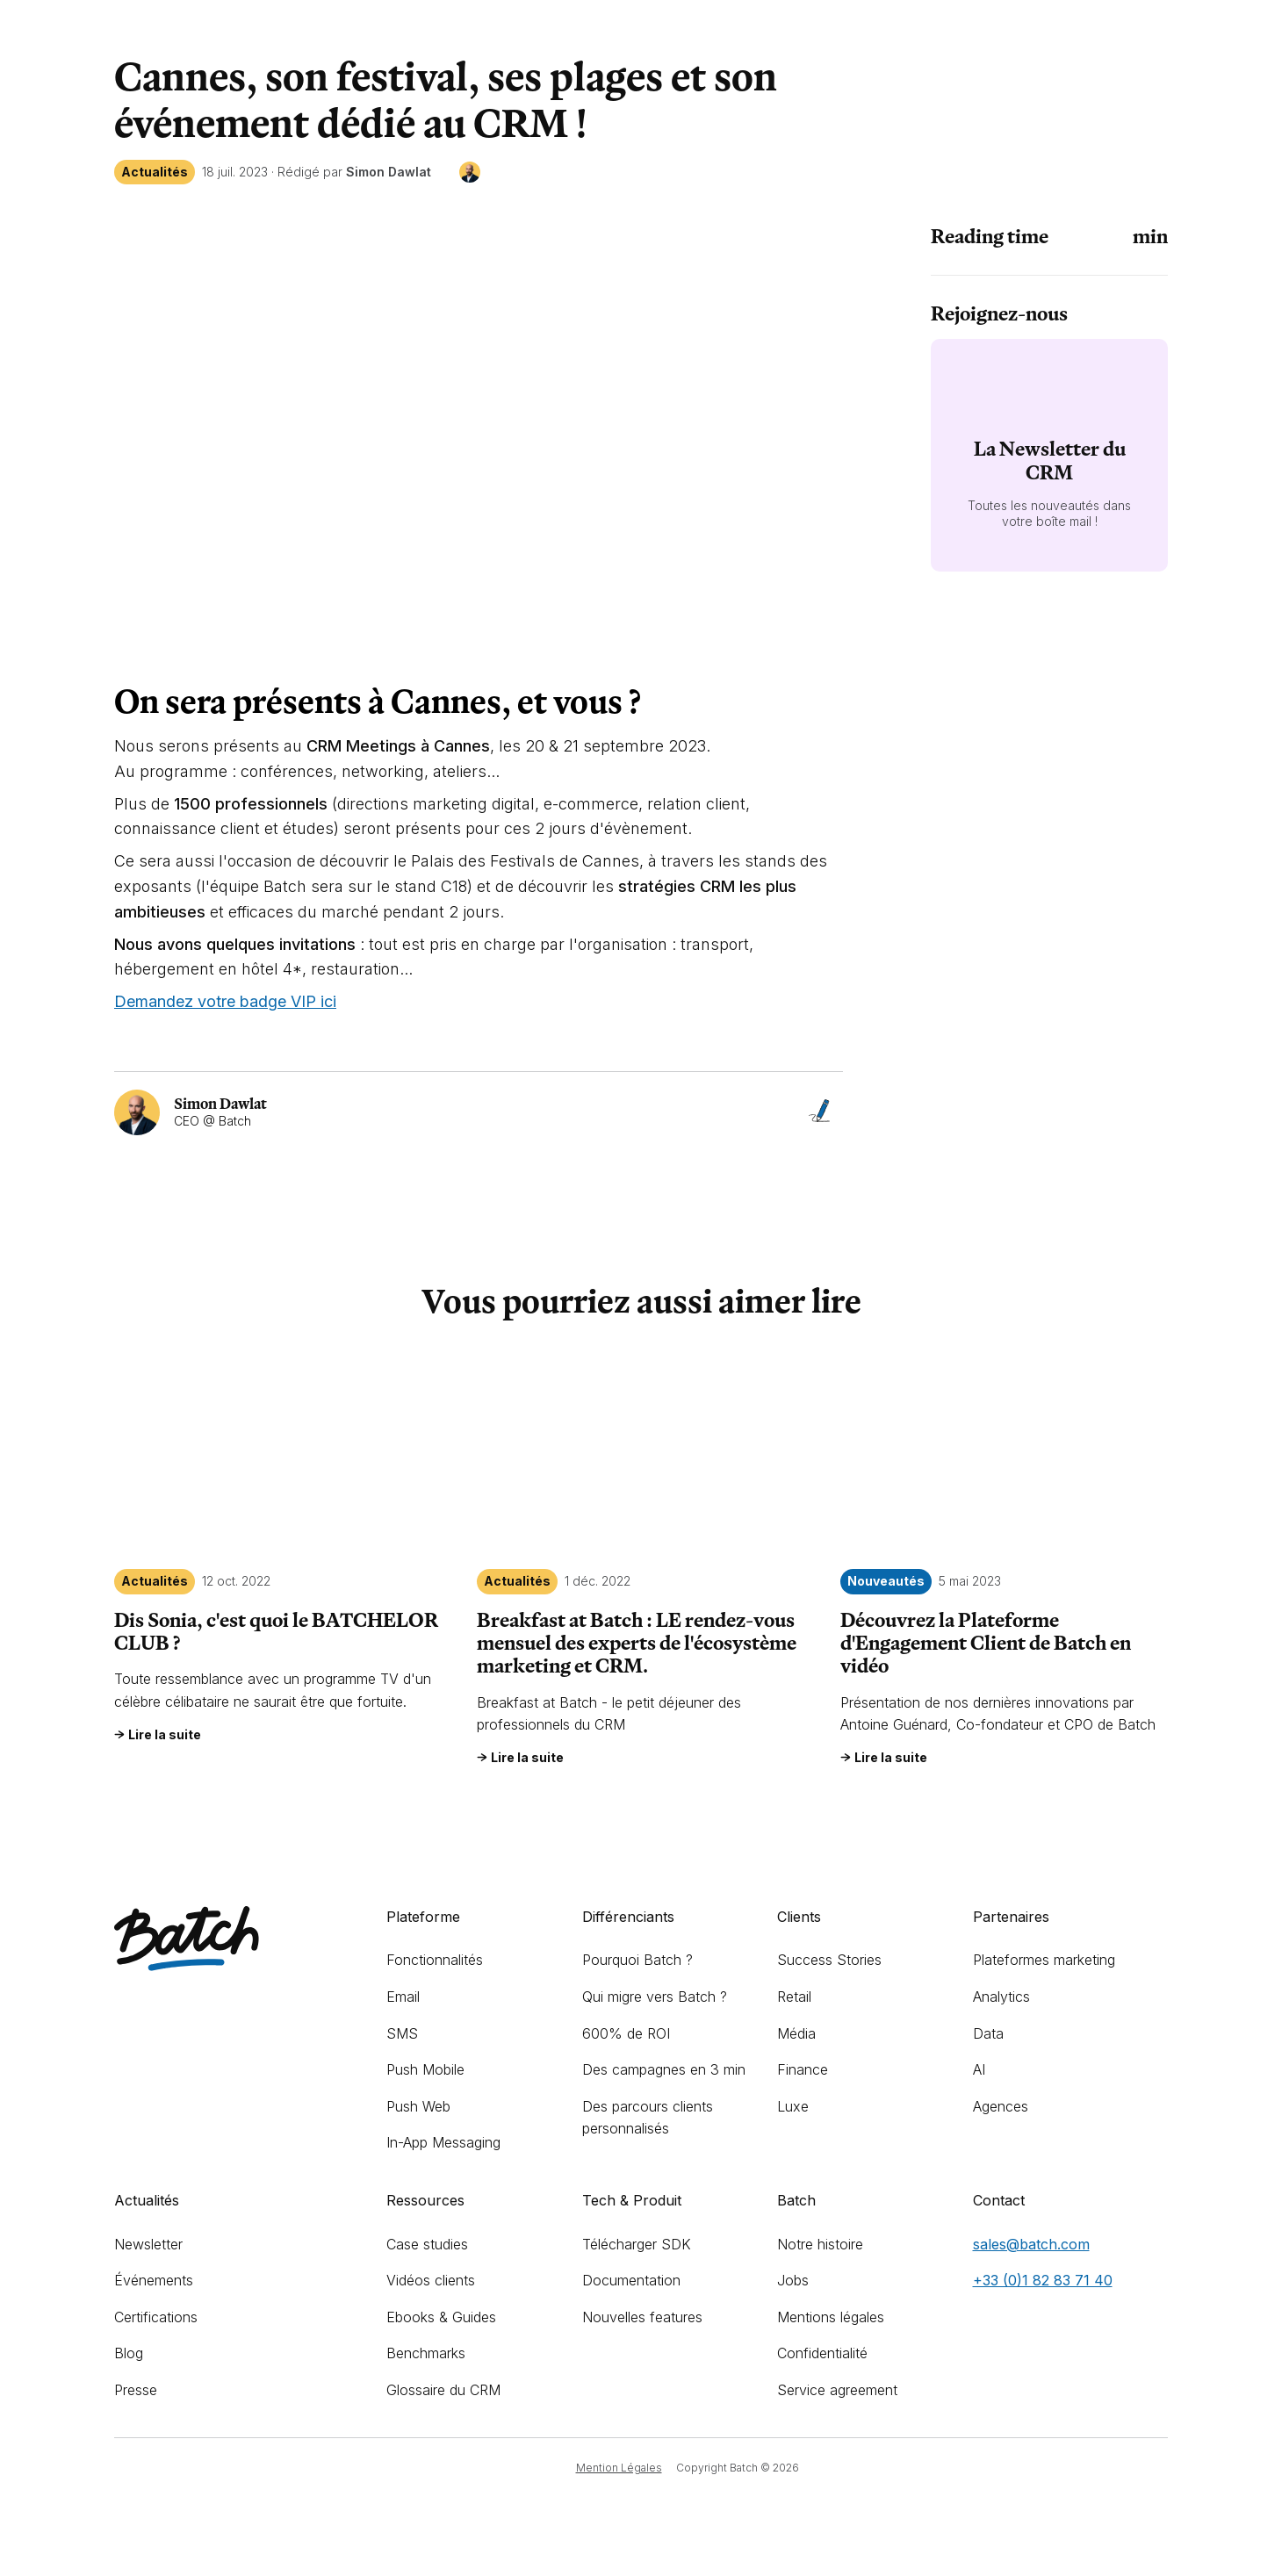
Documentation (631, 2280)
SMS (402, 2033)
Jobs (793, 2280)
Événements (153, 2280)
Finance (802, 2069)
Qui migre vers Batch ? (654, 1996)
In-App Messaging (443, 2142)
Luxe (793, 2106)
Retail (794, 1996)
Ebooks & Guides (441, 2317)
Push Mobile (425, 2069)
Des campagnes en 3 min (663, 2069)
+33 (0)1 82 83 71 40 (1043, 2280)
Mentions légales (830, 2317)
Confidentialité (822, 2353)
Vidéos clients (430, 2280)
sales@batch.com (1031, 2244)
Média (796, 2033)
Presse (135, 2390)
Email (403, 1996)
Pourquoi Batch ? (637, 1959)
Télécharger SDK (636, 2244)
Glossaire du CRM (443, 2390)
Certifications (156, 2317)
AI (979, 2069)
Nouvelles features (642, 2317)
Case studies (427, 2244)
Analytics (1001, 1996)
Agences (1000, 2106)
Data (988, 2033)
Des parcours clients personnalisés (647, 2117)
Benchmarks (425, 2353)
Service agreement (837, 2390)
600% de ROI (626, 2033)
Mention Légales (619, 2467)
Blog (128, 2353)
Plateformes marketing (1044, 1959)
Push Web (418, 2106)
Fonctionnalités (434, 1959)
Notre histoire (820, 2244)
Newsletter (148, 2244)
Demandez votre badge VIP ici (225, 1001)
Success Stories (829, 1959)
